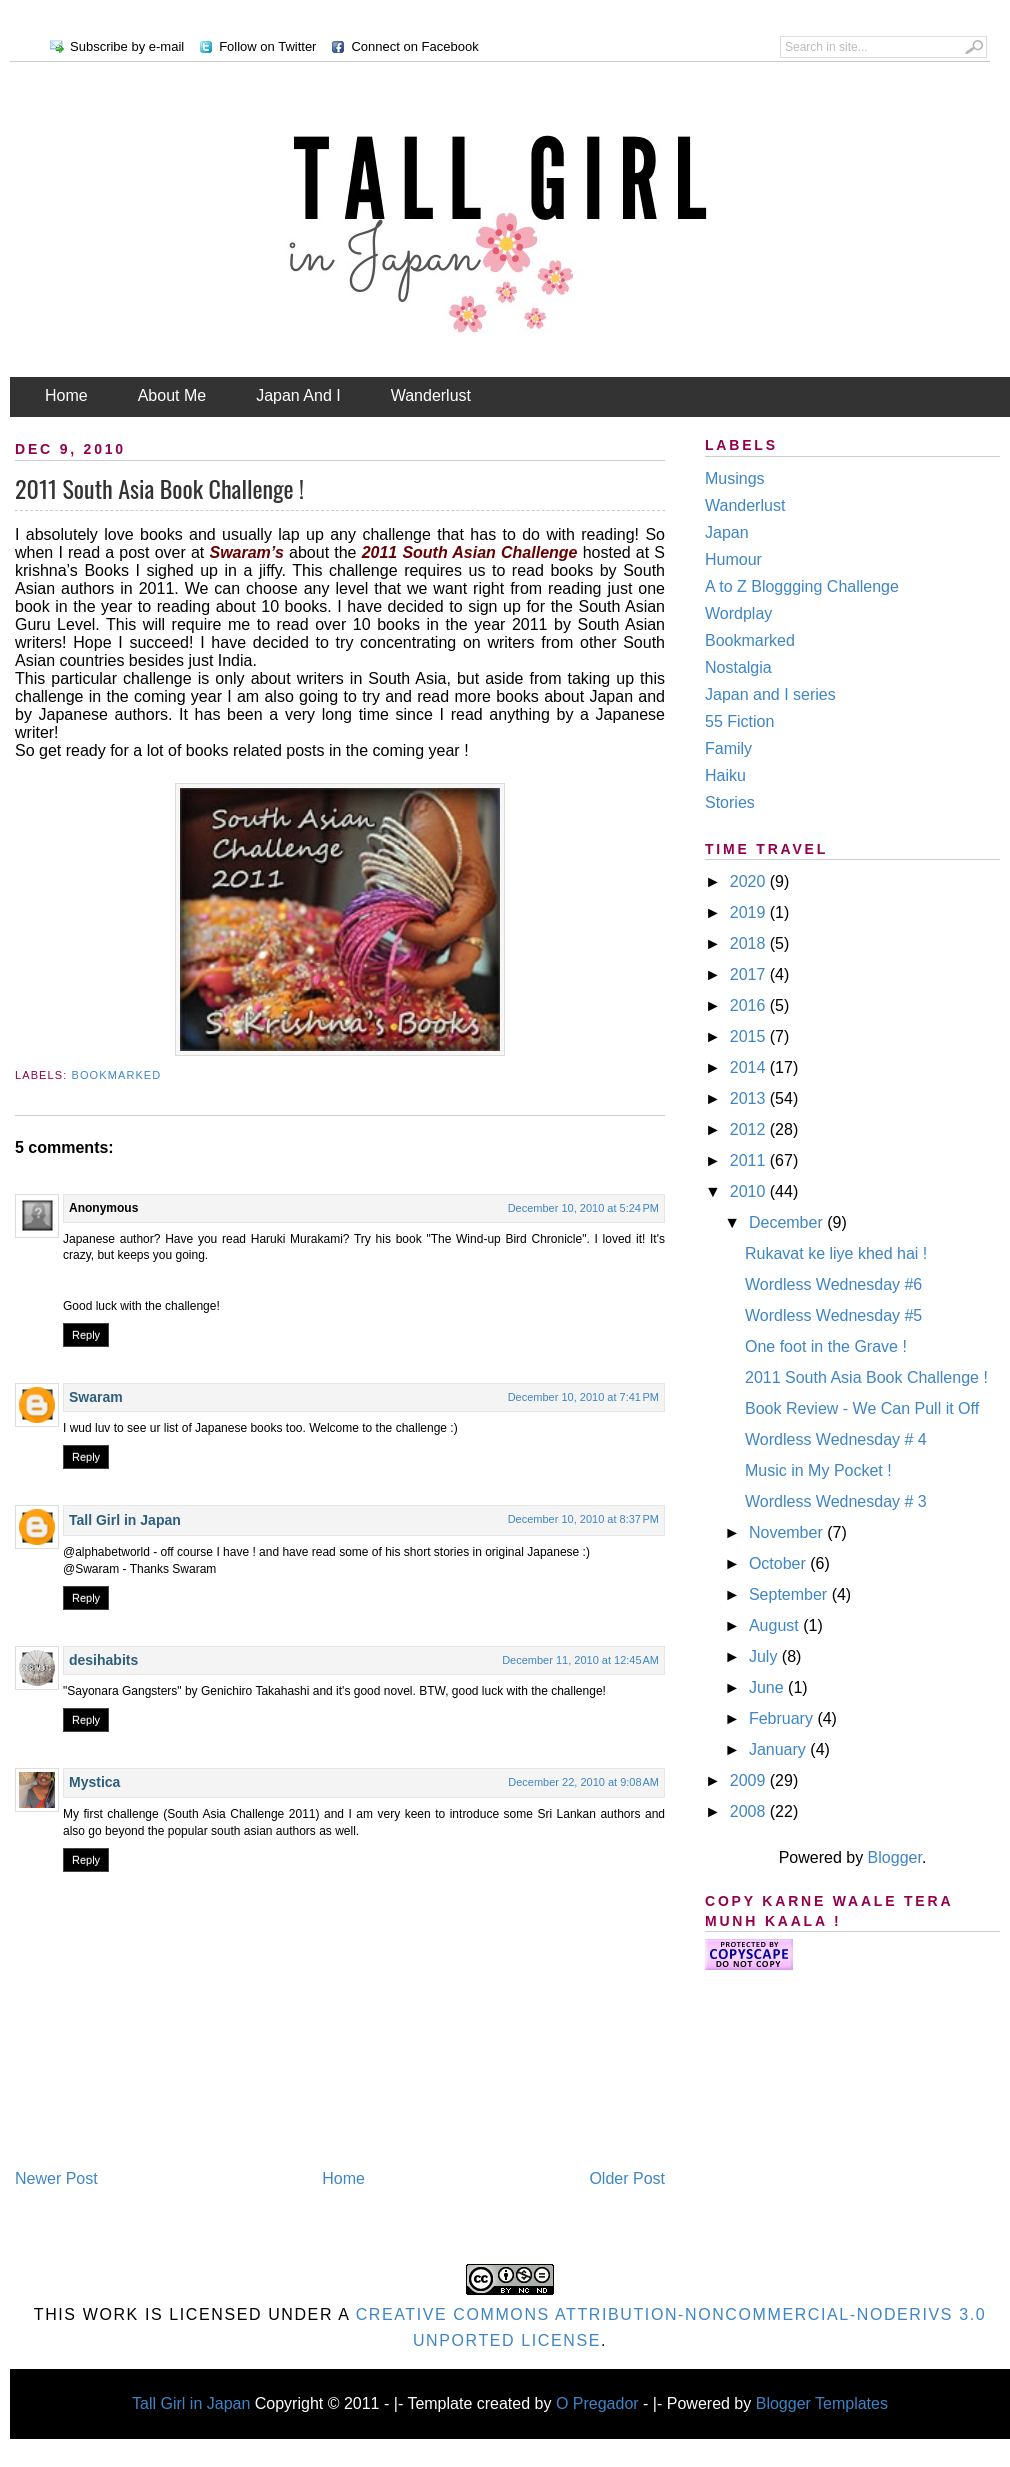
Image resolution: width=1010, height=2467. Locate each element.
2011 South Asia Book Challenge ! (159, 488)
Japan (727, 532)
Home (66, 395)
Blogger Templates (822, 2403)
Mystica (94, 1782)
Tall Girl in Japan (127, 1520)
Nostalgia (738, 667)
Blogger (895, 1857)
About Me (172, 395)
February (783, 1718)
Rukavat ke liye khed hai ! (836, 1253)
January (779, 1749)
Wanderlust (431, 395)
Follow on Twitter (267, 46)
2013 (750, 1098)
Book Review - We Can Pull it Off (862, 1408)
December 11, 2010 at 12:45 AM (580, 1660)
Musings (735, 478)
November (788, 1532)
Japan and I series (770, 694)
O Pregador (597, 2403)
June (768, 1687)
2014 (750, 1067)
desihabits (103, 1660)
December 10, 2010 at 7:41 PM (583, 1397)
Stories (730, 802)
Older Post (627, 2178)
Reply (86, 1335)
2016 (750, 1005)
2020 (750, 881)
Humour (733, 559)
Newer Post (56, 2178)
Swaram (96, 1397)
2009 (750, 1780)
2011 (750, 1160)
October (779, 1563)
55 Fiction (739, 721)
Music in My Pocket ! (818, 1470)
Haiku (725, 775)
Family (728, 748)
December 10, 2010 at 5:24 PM (583, 1208)
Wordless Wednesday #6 (833, 1284)
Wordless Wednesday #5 (833, 1315)
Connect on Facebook (414, 46)
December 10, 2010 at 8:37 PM (583, 1519)
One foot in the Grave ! (826, 1346)
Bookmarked (117, 1075)
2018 (750, 943)
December (788, 1222)
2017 (750, 974)
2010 (750, 1191)
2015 (750, 1036)
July (765, 1656)
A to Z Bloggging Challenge (802, 586)
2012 (750, 1129)
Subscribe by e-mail (127, 46)
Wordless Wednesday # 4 (836, 1439)
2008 (750, 1811)
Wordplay (738, 613)
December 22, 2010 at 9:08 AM (583, 1782)
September (790, 1594)
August (776, 1625)
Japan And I (298, 395)
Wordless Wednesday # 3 (836, 1501)
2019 (750, 912)
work (111, 2314)
